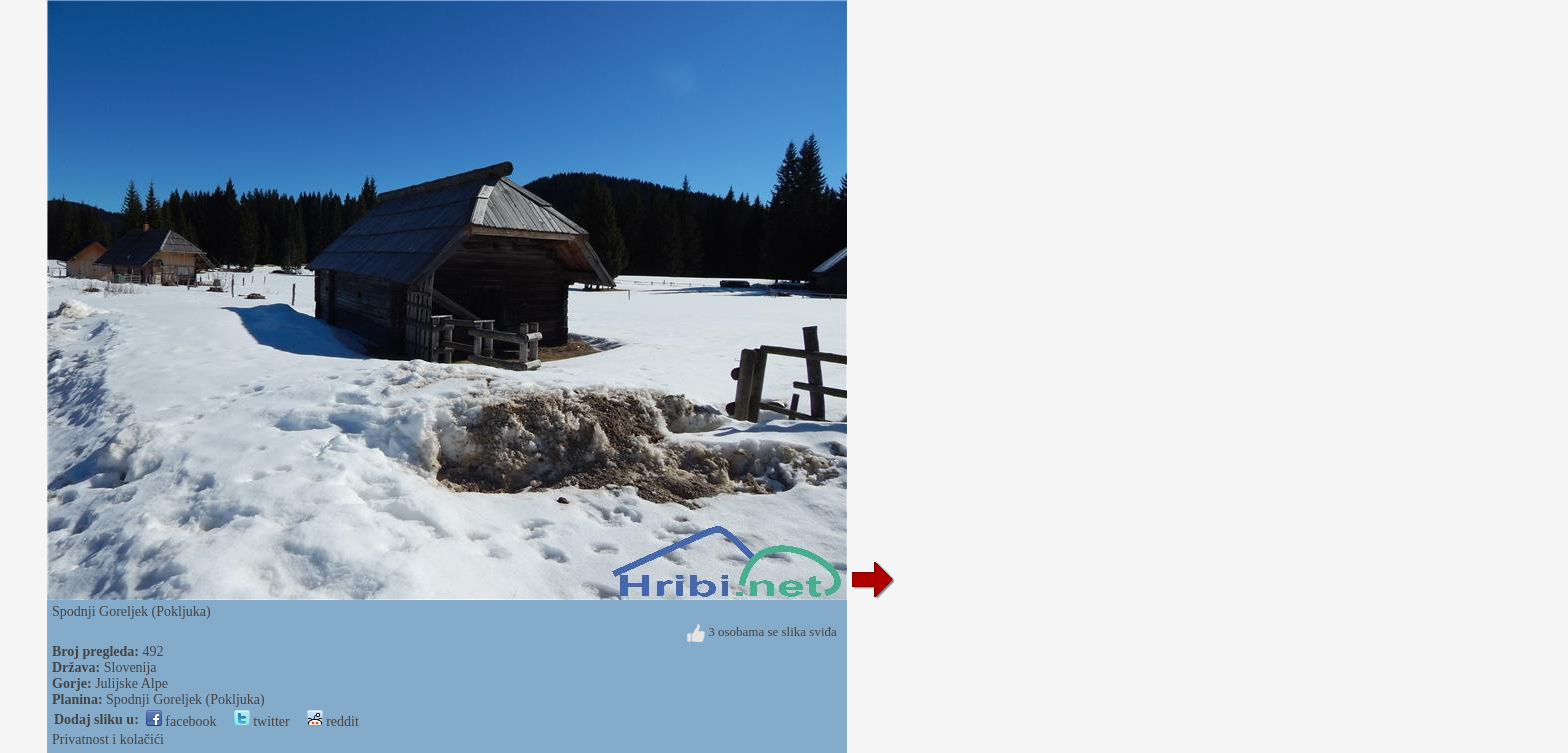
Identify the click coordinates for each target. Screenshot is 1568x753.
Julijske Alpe (131, 683)
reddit (333, 721)
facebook (181, 721)
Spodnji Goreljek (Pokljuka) (185, 699)
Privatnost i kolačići (108, 739)
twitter (262, 721)
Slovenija (130, 667)
